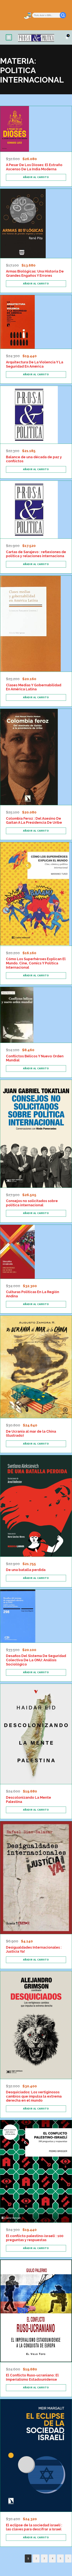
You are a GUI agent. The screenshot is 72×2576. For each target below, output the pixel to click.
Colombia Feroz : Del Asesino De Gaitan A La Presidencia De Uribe (34, 820)
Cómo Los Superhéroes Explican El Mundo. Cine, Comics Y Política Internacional (36, 963)
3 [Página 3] (44, 2558)
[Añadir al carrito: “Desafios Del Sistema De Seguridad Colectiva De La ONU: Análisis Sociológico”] (36, 1672)
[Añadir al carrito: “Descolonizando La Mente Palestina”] (36, 1810)
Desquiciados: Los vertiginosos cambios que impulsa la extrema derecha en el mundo (34, 2096)
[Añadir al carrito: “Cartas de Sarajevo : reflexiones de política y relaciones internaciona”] (36, 564)
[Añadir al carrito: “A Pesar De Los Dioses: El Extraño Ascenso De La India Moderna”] (36, 177)
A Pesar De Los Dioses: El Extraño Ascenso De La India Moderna (34, 167)
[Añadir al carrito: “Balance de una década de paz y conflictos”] (36, 469)
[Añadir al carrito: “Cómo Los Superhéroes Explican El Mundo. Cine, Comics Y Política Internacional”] (36, 975)
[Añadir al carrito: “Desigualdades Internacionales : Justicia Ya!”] (36, 1959)
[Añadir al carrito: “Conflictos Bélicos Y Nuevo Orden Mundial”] (36, 1068)
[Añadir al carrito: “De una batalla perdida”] (36, 1578)
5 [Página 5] (60, 2558)
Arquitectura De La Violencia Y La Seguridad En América (34, 364)
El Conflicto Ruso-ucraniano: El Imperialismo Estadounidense (32, 2377)
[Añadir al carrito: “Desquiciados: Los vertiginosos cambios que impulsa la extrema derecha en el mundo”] (36, 2108)
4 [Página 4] (52, 2558)
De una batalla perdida (26, 1570)
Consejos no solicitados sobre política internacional (32, 1203)
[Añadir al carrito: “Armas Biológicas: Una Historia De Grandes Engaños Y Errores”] (36, 283)
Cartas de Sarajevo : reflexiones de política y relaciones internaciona (36, 554)
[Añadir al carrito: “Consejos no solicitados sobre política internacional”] (36, 1213)
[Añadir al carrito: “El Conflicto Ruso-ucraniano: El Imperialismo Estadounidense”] (36, 2387)
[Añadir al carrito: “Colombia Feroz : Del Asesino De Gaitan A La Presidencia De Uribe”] (36, 831)
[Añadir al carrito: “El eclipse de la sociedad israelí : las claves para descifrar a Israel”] (36, 2537)
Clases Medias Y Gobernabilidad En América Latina (33, 687)
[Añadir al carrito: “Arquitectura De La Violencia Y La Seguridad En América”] (36, 374)
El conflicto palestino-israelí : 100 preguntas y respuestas (34, 2238)
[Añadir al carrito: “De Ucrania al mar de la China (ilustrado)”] (36, 1444)
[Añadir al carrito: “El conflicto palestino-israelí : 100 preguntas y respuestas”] (36, 2248)
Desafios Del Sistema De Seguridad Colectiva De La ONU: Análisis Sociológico (36, 1660)
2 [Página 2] (36, 2558)
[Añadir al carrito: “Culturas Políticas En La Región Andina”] (36, 1304)
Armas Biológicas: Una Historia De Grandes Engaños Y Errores (35, 273)
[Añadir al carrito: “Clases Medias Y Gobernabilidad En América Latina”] (36, 697)
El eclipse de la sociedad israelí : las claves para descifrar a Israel (34, 2527)
